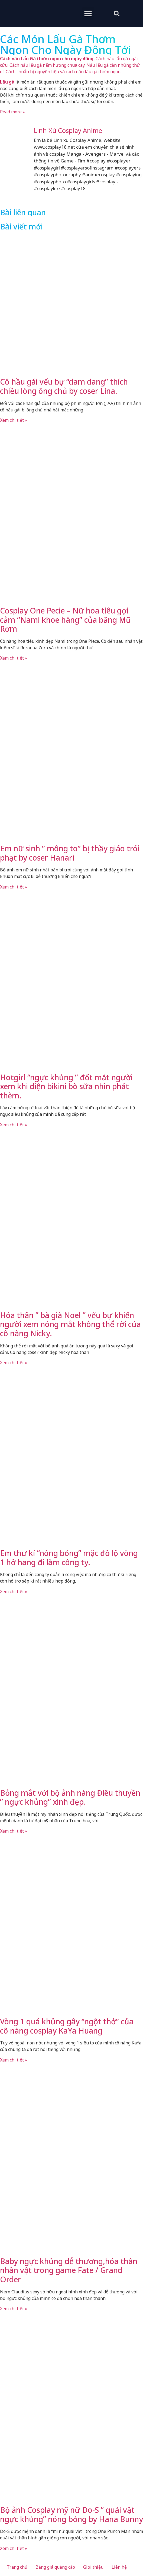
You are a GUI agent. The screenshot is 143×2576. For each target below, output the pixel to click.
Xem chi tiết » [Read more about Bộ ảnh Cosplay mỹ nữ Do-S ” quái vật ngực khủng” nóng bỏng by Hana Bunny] (13, 2548)
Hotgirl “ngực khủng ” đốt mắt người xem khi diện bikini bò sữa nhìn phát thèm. (66, 1086)
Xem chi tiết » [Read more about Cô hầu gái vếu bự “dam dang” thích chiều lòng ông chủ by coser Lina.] (13, 420)
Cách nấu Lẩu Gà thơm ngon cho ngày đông (46, 59)
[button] (88, 13)
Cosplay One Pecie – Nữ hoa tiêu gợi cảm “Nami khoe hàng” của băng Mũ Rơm (65, 619)
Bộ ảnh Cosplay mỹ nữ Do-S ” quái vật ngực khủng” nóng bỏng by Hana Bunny (71, 2514)
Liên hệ (119, 2567)
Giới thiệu (93, 2567)
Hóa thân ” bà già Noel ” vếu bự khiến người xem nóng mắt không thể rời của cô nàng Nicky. (70, 1324)
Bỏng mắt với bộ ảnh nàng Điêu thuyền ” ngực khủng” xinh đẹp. (70, 1797)
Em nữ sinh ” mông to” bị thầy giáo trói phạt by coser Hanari (69, 853)
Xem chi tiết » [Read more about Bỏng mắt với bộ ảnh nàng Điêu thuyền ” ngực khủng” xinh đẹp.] (13, 1831)
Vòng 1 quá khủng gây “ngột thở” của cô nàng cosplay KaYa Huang (67, 2026)
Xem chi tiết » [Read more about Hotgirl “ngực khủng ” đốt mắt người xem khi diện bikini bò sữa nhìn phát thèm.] (13, 1125)
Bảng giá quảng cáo (55, 2567)
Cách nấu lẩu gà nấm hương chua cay (46, 65)
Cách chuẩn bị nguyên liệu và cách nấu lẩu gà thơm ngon (63, 72)
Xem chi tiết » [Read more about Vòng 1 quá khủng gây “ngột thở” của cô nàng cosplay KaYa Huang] (13, 2060)
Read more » (12, 112)
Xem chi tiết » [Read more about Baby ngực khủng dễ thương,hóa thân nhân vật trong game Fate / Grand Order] (13, 2309)
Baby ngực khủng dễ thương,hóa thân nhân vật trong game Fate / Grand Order (68, 2270)
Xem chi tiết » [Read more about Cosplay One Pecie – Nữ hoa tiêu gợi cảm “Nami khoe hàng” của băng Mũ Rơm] (13, 658)
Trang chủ (17, 2567)
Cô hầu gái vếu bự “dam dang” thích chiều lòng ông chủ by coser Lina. (64, 386)
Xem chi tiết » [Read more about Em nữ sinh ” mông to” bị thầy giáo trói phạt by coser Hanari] (13, 887)
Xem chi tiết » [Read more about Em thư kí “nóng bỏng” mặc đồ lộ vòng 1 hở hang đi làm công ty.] (13, 1591)
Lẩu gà (7, 82)
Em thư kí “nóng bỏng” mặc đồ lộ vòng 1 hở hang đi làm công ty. (69, 1557)
